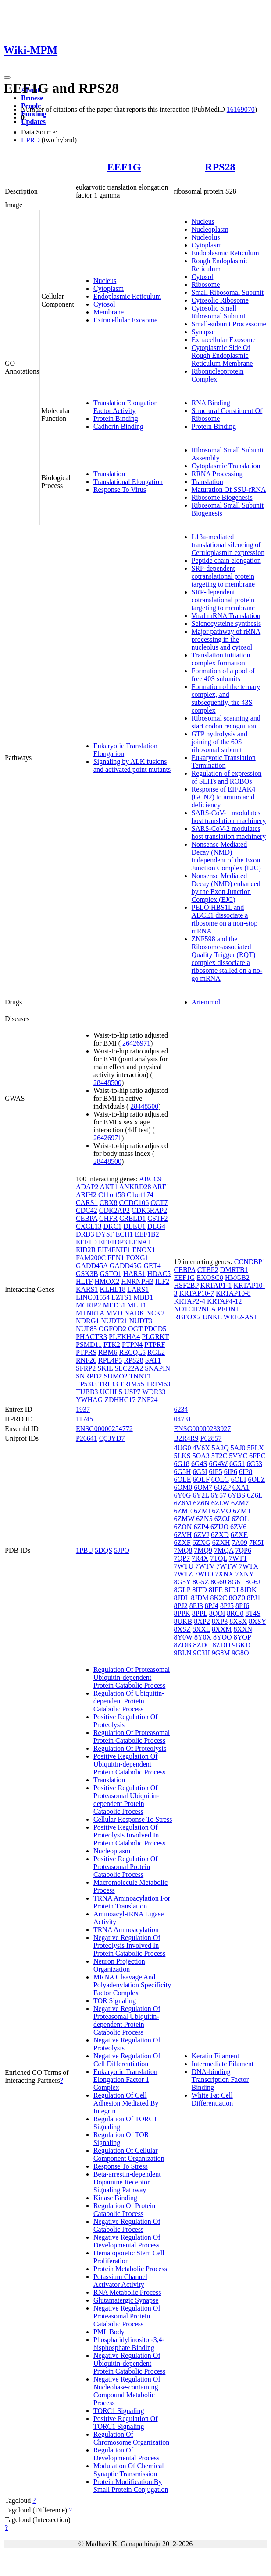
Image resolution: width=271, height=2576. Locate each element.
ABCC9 (150, 1179)
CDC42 (86, 1210)
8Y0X (202, 1637)
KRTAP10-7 (196, 1293)
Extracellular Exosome (125, 320)
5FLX (255, 1448)
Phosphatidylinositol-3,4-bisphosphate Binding (128, 2343)
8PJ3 (196, 1605)
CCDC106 (134, 1202)
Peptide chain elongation (226, 560)
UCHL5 (111, 1392)
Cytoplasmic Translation (226, 466)
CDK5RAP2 (149, 1210)
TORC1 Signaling (118, 2410)
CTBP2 (207, 1269)
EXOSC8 (210, 1277)
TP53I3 (86, 1384)
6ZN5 (204, 1519)
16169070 (241, 109)
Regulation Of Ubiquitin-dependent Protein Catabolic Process (128, 1701)
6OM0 (183, 1487)
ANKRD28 (135, 1187)
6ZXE (239, 1534)
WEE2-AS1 (240, 1317)
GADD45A (92, 1265)
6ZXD (220, 1534)
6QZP (222, 1487)
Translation (109, 473)
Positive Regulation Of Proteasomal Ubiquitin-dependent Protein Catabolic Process (126, 1799)
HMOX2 (106, 1281)
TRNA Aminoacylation (126, 1929)
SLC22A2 (128, 1368)
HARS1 (134, 1273)
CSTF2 (157, 1218)
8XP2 (202, 1621)
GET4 (152, 1265)
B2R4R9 (186, 1438)
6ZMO (222, 1511)
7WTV (204, 1566)
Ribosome (206, 284)
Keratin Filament (215, 2056)
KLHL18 (113, 1289)
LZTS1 (121, 1297)
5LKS (182, 1455)
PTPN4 (132, 1344)
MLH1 (136, 1305)
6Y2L (201, 1495)
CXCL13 (89, 1226)
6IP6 (230, 1471)
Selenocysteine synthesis (226, 623)
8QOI (217, 1613)
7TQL (218, 1558)
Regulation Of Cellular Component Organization (128, 2154)
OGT (135, 1328)
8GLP (182, 1590)
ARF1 (161, 1187)
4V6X (201, 1448)
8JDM (199, 1597)
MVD (114, 1313)
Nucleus (104, 280)
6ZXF (182, 1542)
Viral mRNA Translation (226, 615)
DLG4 (156, 1226)
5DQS (103, 1550)
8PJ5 (227, 1605)
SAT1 (153, 1360)
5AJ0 (238, 1448)
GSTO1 (111, 1273)
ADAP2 (87, 1187)
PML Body (109, 2332)
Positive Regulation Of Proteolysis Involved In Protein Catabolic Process (129, 1835)
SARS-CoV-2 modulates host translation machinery (229, 832)
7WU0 (203, 1574)
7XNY (244, 1574)
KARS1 (87, 1289)
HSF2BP (186, 1285)
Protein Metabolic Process (130, 2268)
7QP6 (243, 1550)
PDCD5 (155, 1328)
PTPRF (154, 1344)
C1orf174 (140, 1194)
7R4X (200, 1558)
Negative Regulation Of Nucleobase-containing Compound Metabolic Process (126, 2390)
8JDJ (232, 1590)
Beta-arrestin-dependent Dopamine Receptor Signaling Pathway (127, 2182)
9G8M (221, 1653)
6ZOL (240, 1519)
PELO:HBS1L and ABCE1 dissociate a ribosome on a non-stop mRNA (225, 919)
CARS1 (87, 1202)
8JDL (181, 1597)
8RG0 (235, 1613)
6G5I (200, 1471)
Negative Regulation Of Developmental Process (126, 2241)
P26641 (86, 1438)
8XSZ (182, 1629)
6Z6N (201, 1503)
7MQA (223, 1550)
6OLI (238, 1479)
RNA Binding (211, 402)
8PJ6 (242, 1605)
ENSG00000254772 (104, 1428)
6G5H (182, 1471)
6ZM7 (240, 1503)
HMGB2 (237, 1277)
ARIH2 (86, 1194)
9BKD (241, 1645)
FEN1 (115, 1257)
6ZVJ (201, 1534)
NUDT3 (140, 1321)
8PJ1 (253, 1597)
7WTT (238, 1558)
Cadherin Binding (118, 426)
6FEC (257, 1455)
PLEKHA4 (124, 1336)
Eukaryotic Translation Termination (224, 761)
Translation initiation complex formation (221, 659)
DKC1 (112, 1226)
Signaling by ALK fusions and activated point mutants (132, 765)
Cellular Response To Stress (132, 1819)
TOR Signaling (114, 2000)
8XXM (222, 1629)
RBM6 (108, 1352)
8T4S (253, 1613)
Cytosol (104, 304)
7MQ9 (203, 1550)
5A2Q (220, 1448)
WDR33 (153, 1392)
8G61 (236, 1582)
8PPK (182, 1613)
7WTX (248, 1566)
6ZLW (220, 1503)
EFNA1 (140, 1242)
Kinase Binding (115, 2197)
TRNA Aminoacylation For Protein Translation (131, 1902)
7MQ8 (183, 1550)
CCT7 (159, 1202)
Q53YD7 (112, 1438)
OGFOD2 (112, 1328)
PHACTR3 (91, 1336)
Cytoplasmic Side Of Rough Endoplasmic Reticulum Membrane (222, 355)
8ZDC (202, 1645)
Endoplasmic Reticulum (127, 296)
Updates (33, 121)
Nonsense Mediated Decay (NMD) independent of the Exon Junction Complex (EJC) (226, 856)
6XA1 (241, 1487)
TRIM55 (132, 1384)
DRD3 (85, 1234)
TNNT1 (140, 1376)
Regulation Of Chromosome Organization (131, 2438)
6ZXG (201, 1542)
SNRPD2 (89, 1376)
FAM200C (91, 1257)
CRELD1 (132, 1218)
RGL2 (156, 1352)
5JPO (121, 1550)
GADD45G (126, 1265)
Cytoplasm (108, 288)
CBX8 (109, 1202)
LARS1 (138, 1289)
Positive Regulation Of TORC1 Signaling (125, 2422)
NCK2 (155, 1313)
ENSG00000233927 (202, 1428)
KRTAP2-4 (190, 1301)
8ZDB (183, 1645)
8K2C (218, 1597)
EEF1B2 (147, 1234)
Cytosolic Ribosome (220, 300)
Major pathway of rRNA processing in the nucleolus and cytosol (226, 639)
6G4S (199, 1463)
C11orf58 (111, 1194)
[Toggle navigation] (7, 77)
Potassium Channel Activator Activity (120, 2280)
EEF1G (124, 167)
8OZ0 (237, 1597)
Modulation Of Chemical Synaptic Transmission (128, 2469)
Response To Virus (119, 489)
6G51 (237, 1463)
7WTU (183, 1566)
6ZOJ (222, 1519)
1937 (83, 1409)
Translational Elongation (128, 481)
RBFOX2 (187, 1317)
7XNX (224, 1574)
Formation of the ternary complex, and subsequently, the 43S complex (226, 698)
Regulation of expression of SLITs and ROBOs (227, 777)
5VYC (238, 1455)
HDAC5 (159, 1273)
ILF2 (162, 1281)
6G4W (218, 1463)
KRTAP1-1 (216, 1285)
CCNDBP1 (250, 1261)
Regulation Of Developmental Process (126, 2454)
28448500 (107, 1082)
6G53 (254, 1463)
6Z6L (254, 1495)
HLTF (84, 1281)
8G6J (252, 1582)
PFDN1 (228, 1309)
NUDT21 (114, 1321)
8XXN (242, 1629)
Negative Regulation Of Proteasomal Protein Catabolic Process (126, 2316)
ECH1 (124, 1234)
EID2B (86, 1250)
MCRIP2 (88, 1305)
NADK (134, 1313)
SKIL (105, 1368)
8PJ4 (211, 1605)
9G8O (240, 1653)
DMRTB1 (234, 1269)
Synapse (203, 332)
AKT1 (109, 1187)
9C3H (201, 1653)
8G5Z (201, 1582)
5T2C (219, 1455)
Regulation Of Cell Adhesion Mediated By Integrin (125, 2103)
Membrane (108, 312)
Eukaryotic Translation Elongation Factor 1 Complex (125, 2079)
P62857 (211, 1438)
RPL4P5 (110, 1360)
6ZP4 (201, 1526)
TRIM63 (158, 1384)
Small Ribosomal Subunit (228, 292)
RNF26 (86, 1360)
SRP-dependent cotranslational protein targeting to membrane (223, 576)
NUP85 (86, 1328)
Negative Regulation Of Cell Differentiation (126, 2059)
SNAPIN (157, 1368)
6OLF (201, 1479)
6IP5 (215, 1471)
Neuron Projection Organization (119, 1965)
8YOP (242, 1637)
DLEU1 (134, 1226)
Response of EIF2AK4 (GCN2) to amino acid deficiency (224, 797)
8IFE (216, 1590)
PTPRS (86, 1352)
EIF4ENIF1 (114, 1250)
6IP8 (245, 1471)
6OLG (220, 1479)
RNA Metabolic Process (127, 2292)
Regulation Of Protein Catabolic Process (124, 2209)
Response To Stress (120, 2166)
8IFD (199, 1590)
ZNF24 (147, 1399)
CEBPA (86, 1218)
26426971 (136, 1043)
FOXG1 (137, 1257)
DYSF (105, 1234)
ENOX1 (143, 1250)
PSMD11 (89, 1344)
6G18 (182, 1463)
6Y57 (218, 1495)
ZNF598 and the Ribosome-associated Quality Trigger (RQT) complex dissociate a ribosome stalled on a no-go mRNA (227, 958)
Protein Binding (115, 418)
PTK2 (111, 1344)
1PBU (84, 1550)
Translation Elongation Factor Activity (125, 406)
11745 (84, 1419)
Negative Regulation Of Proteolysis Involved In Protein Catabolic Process (129, 1945)
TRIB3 (108, 1384)
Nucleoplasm (210, 229)
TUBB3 (87, 1392)
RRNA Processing (217, 473)
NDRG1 (87, 1321)
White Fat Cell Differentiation (212, 2099)
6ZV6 (238, 1526)
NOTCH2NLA (195, 1309)
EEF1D (86, 1242)
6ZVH (183, 1534)
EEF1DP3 (113, 1242)
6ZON (183, 1526)
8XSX (238, 1621)
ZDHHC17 (120, 1399)
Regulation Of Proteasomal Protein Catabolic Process (131, 1736)
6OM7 (203, 1487)
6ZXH (221, 1542)
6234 (181, 1409)
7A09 (240, 1542)
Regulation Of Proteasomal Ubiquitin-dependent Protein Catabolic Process (131, 1677)
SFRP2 (86, 1368)
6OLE (182, 1479)
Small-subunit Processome (229, 324)
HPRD (30, 140)
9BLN (183, 1653)
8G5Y (182, 1582)
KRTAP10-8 (233, 1293)
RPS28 (220, 167)
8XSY (257, 1621)
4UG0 (182, 1448)
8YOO (222, 1637)
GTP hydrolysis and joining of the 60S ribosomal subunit (219, 741)
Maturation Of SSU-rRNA (229, 489)
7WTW (226, 1566)
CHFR (108, 1218)
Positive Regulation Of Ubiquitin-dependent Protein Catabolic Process (129, 1764)
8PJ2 (181, 1605)
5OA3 (201, 1455)
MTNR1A (90, 1313)
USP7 (132, 1392)
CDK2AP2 (114, 1210)
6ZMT (242, 1511)
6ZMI (202, 1511)
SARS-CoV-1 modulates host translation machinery (229, 816)
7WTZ (183, 1574)
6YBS (236, 1495)
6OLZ (256, 1479)
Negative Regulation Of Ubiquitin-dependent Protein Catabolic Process (129, 2363)
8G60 (218, 1582)
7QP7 (182, 1558)
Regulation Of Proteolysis (129, 1748)
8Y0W (183, 1637)
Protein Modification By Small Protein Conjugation (130, 2485)
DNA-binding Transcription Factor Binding (220, 2079)
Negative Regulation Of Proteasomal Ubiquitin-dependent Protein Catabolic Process (126, 2020)
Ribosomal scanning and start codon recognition (226, 722)
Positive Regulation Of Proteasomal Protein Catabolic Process (125, 1866)
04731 (183, 1419)
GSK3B (87, 1273)
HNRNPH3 (137, 1281)
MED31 (114, 1305)
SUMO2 (115, 1376)
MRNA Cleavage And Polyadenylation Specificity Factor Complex (132, 1984)
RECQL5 (132, 1352)
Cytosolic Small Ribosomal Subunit (219, 312)
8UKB (183, 1621)
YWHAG (89, 1399)
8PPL (199, 1613)
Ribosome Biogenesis (222, 497)
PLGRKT (155, 1336)
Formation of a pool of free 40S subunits (223, 674)
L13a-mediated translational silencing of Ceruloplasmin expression (228, 544)
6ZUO (219, 1526)
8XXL (201, 1629)
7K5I (256, 1542)
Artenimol (206, 1002)
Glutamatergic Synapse (126, 2300)
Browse (32, 98)
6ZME (183, 1511)
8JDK (248, 1590)
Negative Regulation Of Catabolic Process (126, 2225)
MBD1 (143, 1297)
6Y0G (182, 1495)
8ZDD (222, 1645)
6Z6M (183, 1503)
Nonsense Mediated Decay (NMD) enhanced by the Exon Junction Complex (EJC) (226, 887)
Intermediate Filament (223, 2063)
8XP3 (220, 1621)
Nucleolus (206, 237)
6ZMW (184, 1519)
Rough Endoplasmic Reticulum (220, 264)
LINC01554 (93, 1297)
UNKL (212, 1317)
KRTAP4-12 (224, 1301)
